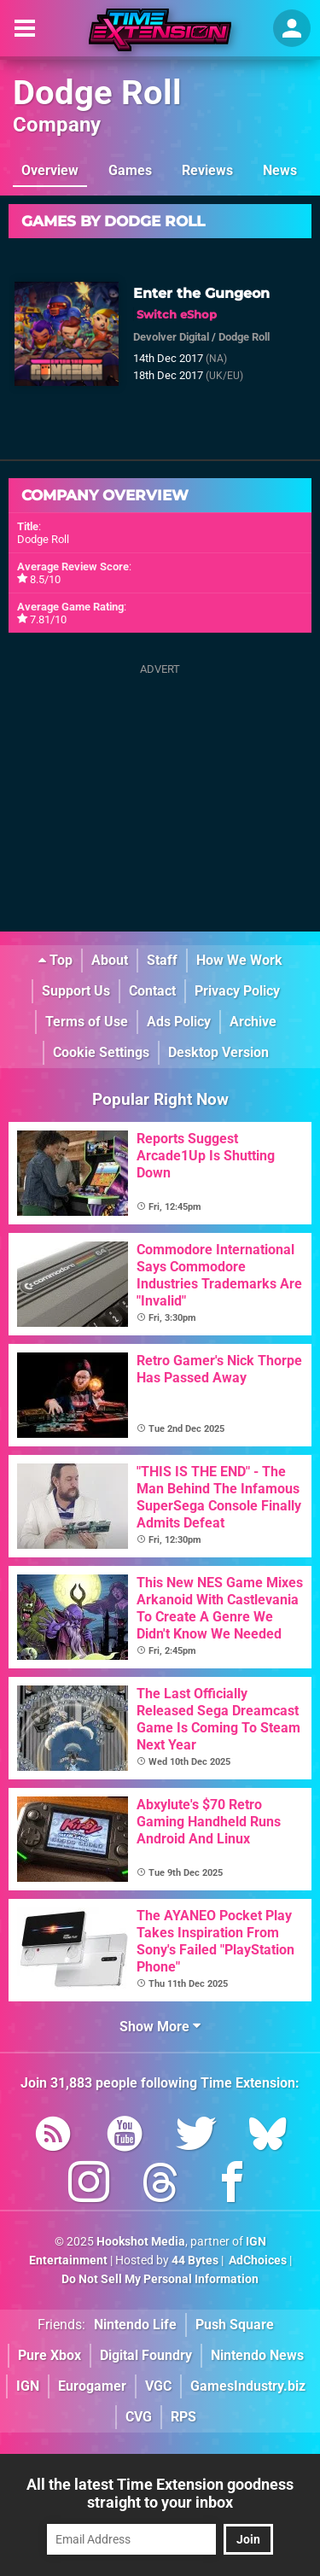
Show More (160, 2026)
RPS (183, 2417)
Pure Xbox (49, 2355)
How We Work (239, 960)
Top (55, 960)
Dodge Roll (97, 93)
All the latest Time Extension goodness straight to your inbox (160, 2493)
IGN (27, 2386)
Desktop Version (218, 1052)
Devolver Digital (171, 336)
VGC (158, 2386)
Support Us (76, 991)
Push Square (234, 2324)
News (280, 170)
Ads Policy (179, 1021)
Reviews (207, 170)
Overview (50, 170)
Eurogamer (92, 2386)
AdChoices (256, 2260)
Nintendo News (257, 2355)
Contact (152, 991)
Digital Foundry (146, 2355)
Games (130, 170)
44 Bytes (195, 2260)
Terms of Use (86, 1021)
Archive (253, 1021)
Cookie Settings (101, 1052)
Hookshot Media (140, 2241)
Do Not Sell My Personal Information (160, 2279)
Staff (162, 960)
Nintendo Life (135, 2324)
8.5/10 (45, 579)
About (109, 960)
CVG (138, 2417)
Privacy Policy (237, 991)
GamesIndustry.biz (247, 2386)
